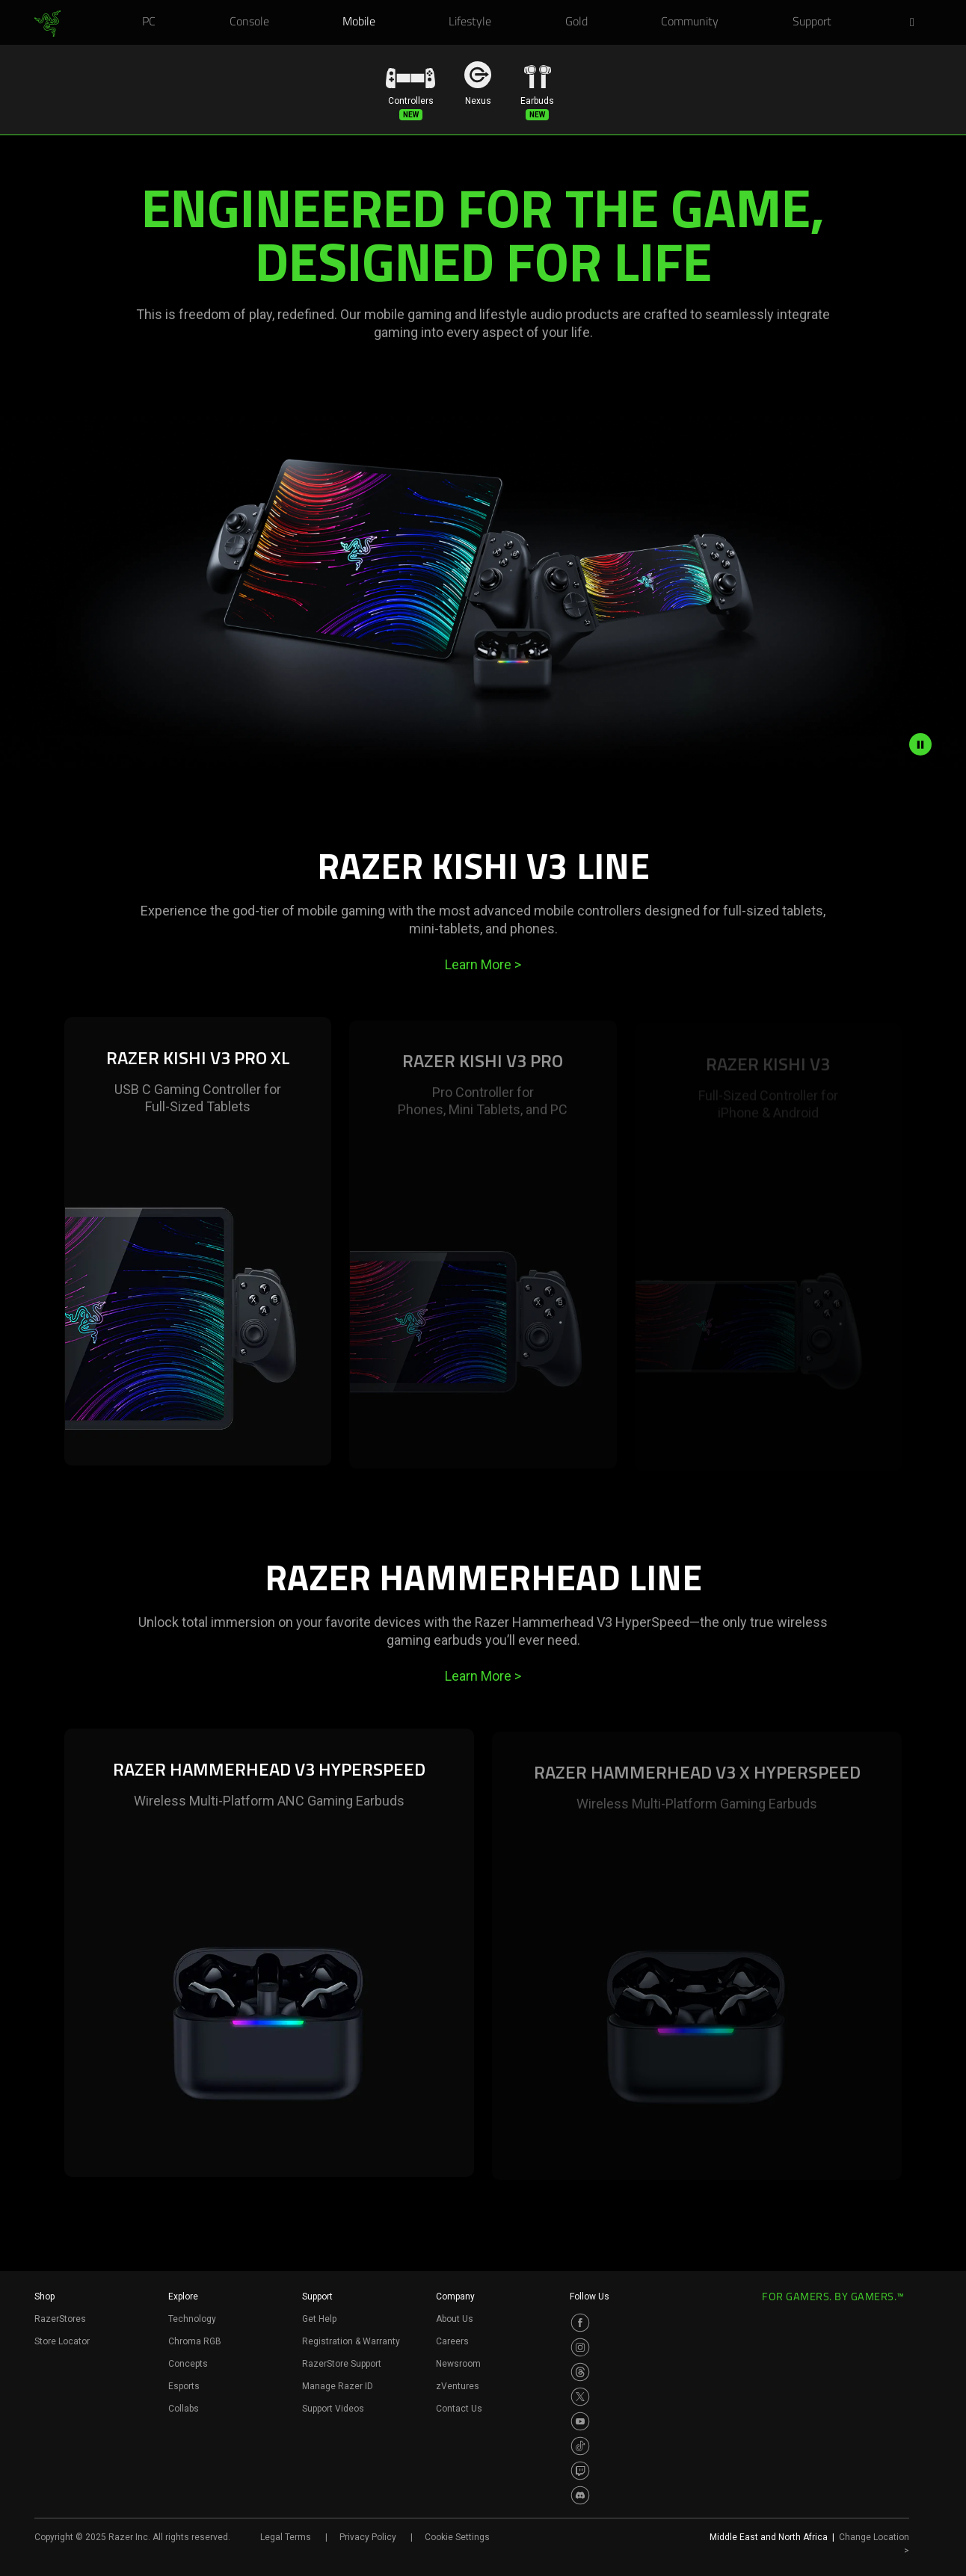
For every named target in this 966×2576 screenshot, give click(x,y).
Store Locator (62, 2341)
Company (455, 2296)
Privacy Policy (367, 2537)
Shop (44, 2296)
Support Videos (333, 2408)
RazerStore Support (341, 2364)
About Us (454, 2319)
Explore (183, 2296)
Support (317, 2296)
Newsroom (458, 2364)
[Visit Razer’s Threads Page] (580, 2372)
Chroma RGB (194, 2341)
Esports (184, 2386)
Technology (192, 2319)
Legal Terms (285, 2537)
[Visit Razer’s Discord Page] (580, 2495)
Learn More (483, 964)
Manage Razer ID (337, 2386)
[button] (916, 23)
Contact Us (459, 2408)
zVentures (457, 2386)
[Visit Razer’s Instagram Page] (580, 2347)
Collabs (183, 2408)
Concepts (188, 2364)
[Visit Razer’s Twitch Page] (580, 2470)
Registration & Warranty (351, 2341)
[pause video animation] (920, 744)
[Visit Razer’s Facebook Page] (580, 2322)
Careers (452, 2341)
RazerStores (60, 2319)
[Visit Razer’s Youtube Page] (580, 2421)
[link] (47, 24)
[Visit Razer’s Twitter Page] (580, 2396)
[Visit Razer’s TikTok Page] (580, 2446)
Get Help (319, 2319)
